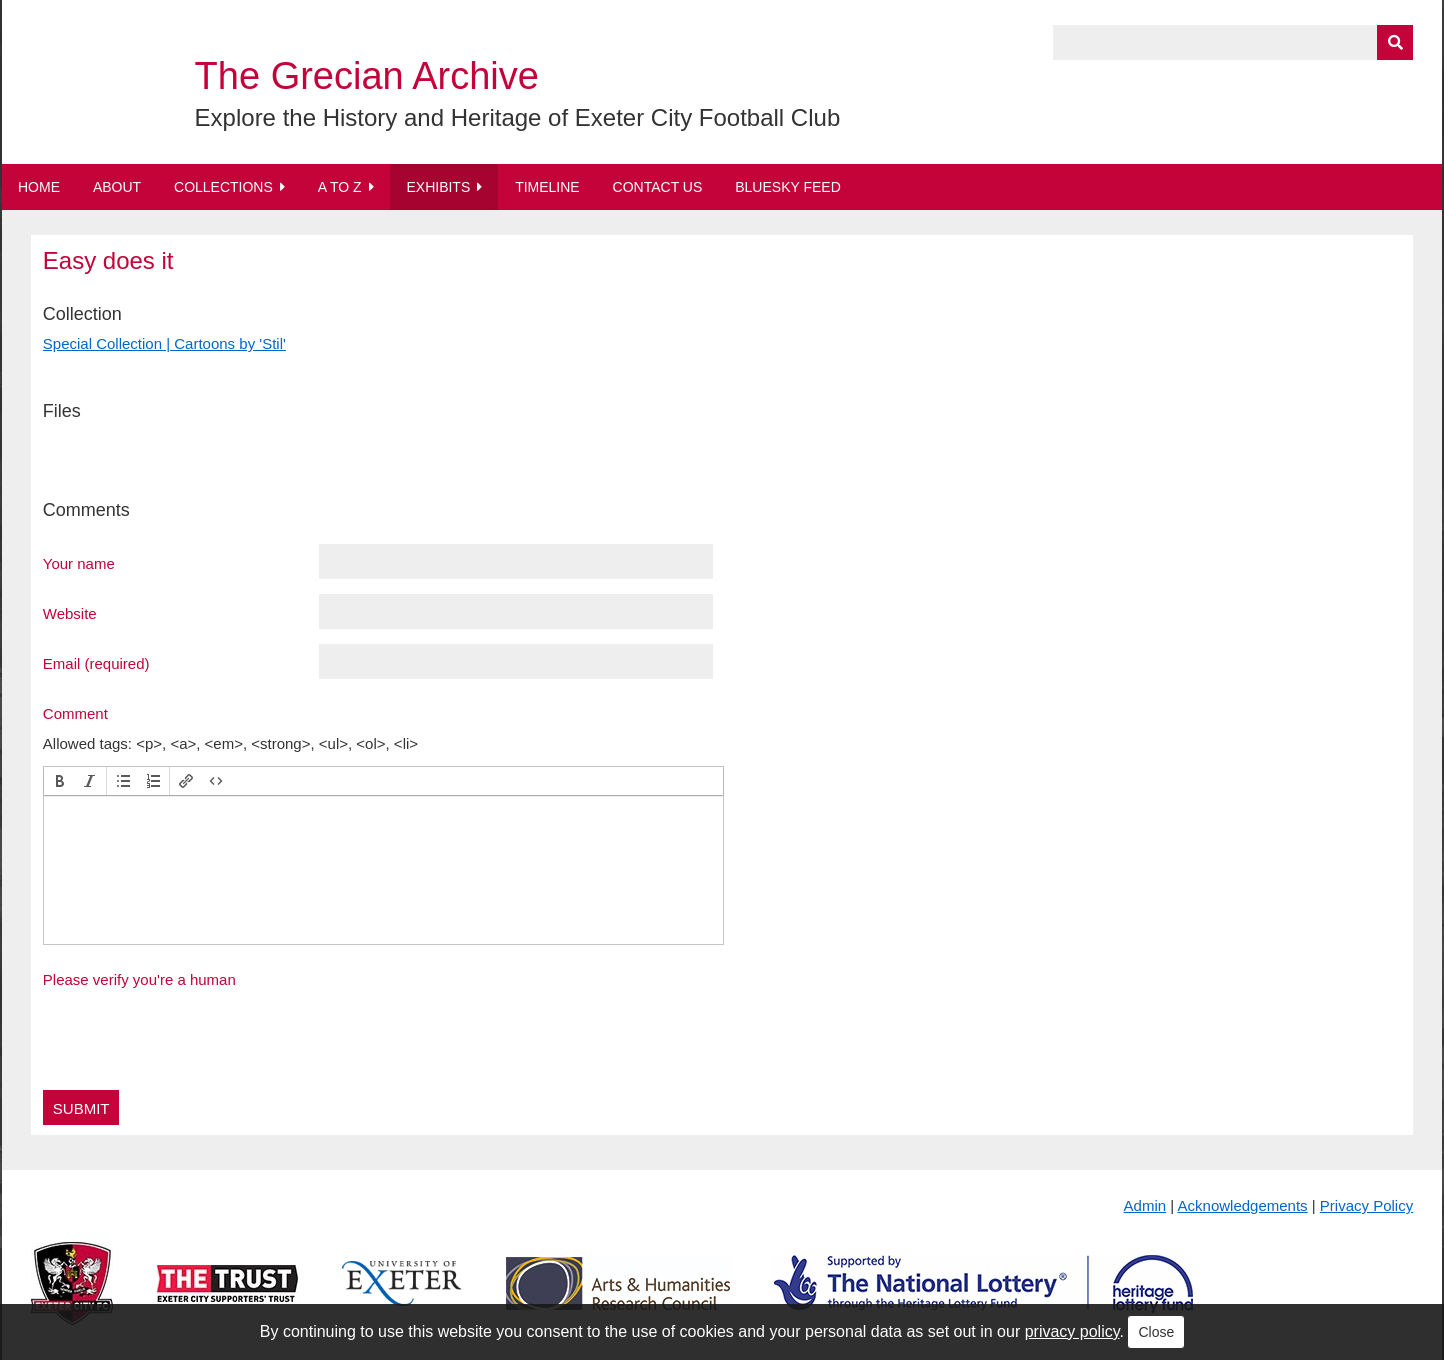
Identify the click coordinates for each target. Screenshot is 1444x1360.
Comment (75, 713)
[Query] (1233, 42)
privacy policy (1072, 1331)
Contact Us (658, 187)
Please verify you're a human (139, 979)
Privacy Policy (1366, 1205)
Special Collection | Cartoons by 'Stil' (164, 343)
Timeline (547, 187)
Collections (223, 187)
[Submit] (1395, 42)
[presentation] (60, 781)
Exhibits (438, 187)
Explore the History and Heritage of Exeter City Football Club (518, 117)
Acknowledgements (1243, 1205)
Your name (79, 563)
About (117, 187)
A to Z (340, 187)
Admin (1145, 1205)
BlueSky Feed (788, 187)
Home (39, 187)
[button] (60, 781)
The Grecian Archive (367, 76)
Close (1156, 1332)
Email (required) (96, 663)
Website (70, 613)
